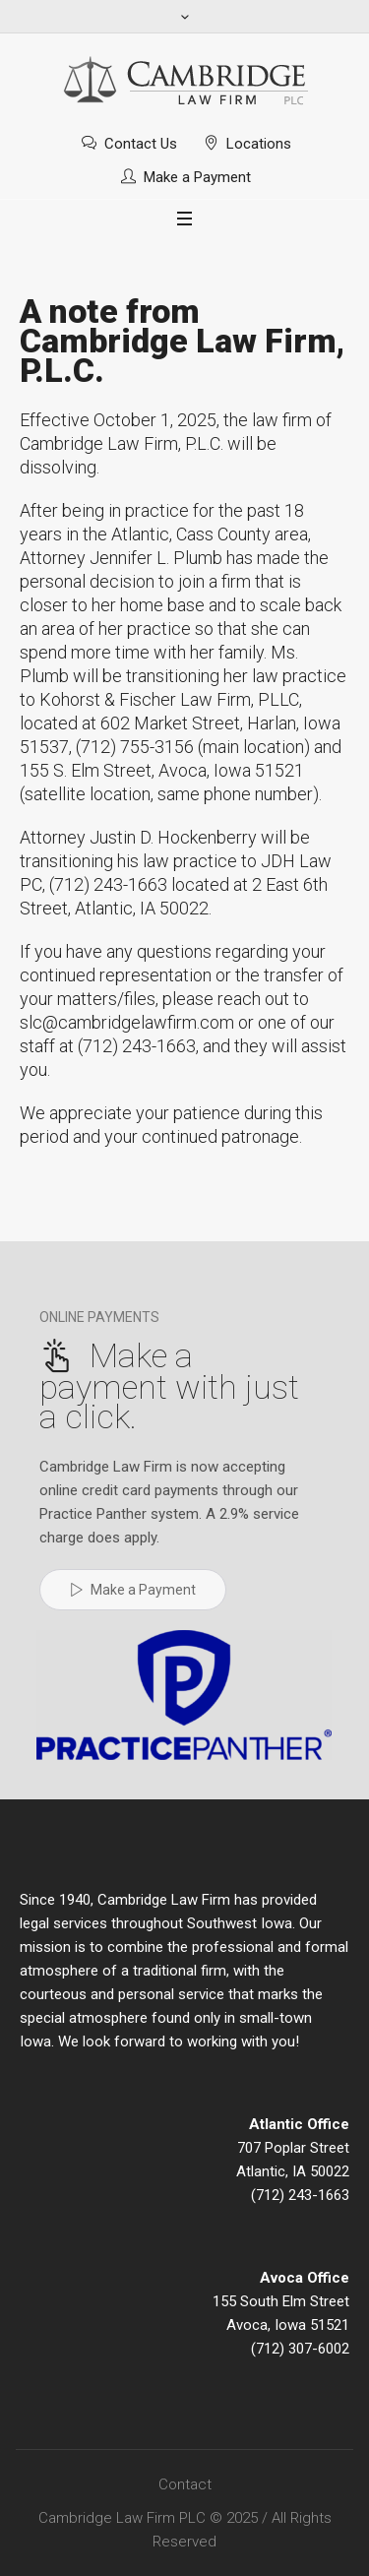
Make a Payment (197, 177)
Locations (258, 144)
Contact (185, 2484)
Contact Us (140, 144)
